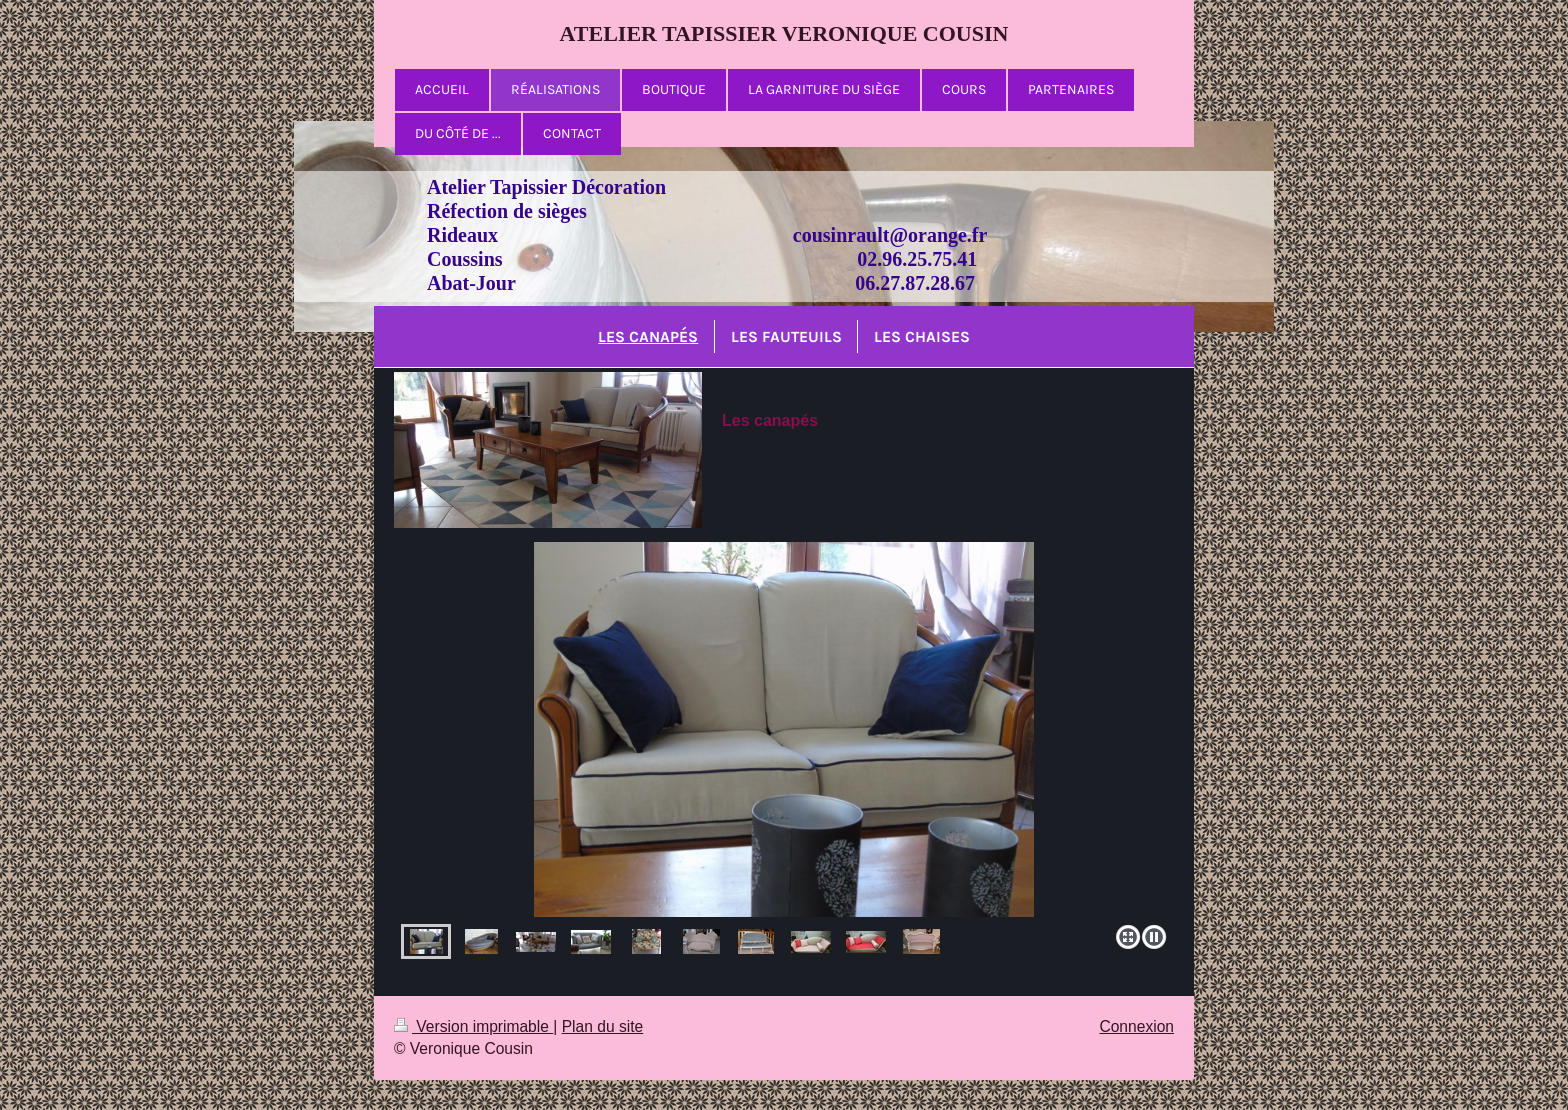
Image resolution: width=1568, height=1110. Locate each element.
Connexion (1136, 1026)
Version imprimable (473, 1026)
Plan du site (603, 1026)
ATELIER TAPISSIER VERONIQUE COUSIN (784, 33)
